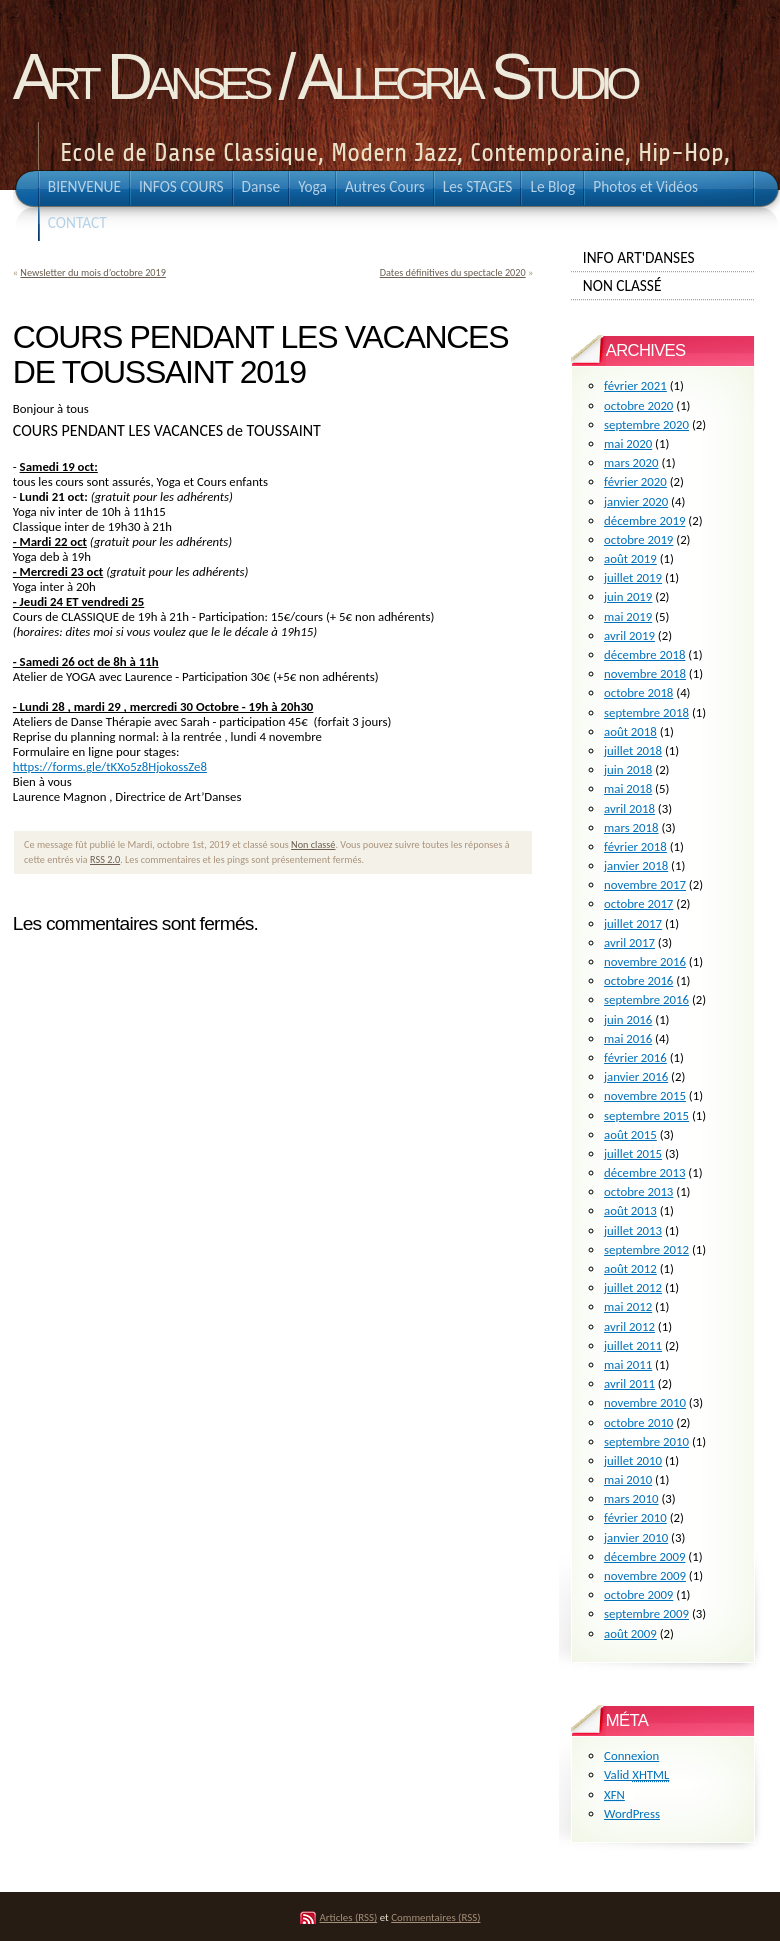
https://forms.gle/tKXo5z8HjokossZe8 (110, 766)
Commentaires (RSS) (435, 1917)
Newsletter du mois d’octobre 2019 (93, 272)
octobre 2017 (638, 903)
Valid (636, 1774)
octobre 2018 (638, 692)
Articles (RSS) (349, 1917)
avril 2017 (629, 942)
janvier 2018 (636, 865)
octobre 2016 (638, 980)
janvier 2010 (636, 1537)
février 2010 (635, 1517)
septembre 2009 (646, 1613)
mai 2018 (628, 788)
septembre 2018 (646, 712)
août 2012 (630, 1268)
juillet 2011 (633, 1345)
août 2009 (630, 1633)
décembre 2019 (644, 520)
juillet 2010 (633, 1460)
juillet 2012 (633, 1287)
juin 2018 (628, 769)
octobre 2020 (638, 405)
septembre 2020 (646, 424)
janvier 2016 (636, 1076)
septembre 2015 (646, 1115)
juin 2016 (628, 1019)
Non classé (313, 844)
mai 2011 (628, 1364)
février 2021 (635, 385)
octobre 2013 (638, 1191)
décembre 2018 (644, 654)
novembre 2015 (645, 1095)
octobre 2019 (638, 539)
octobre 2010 (638, 1422)
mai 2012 (628, 1306)
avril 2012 (629, 1326)
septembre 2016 (646, 999)
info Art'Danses (663, 257)
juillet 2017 (633, 923)
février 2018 (635, 846)
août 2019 (630, 558)
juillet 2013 (633, 1230)
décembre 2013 (644, 1172)
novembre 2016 (645, 961)
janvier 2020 (636, 501)
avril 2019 (629, 635)
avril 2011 (629, 1383)
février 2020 (635, 481)
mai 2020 (628, 443)
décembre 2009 (644, 1556)
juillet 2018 (633, 750)
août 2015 (630, 1134)
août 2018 (630, 731)
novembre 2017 (645, 884)
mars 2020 (631, 462)
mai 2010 (628, 1479)
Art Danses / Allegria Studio (324, 77)
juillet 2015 (633, 1153)
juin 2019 (628, 596)
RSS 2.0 (105, 859)
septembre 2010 (646, 1441)
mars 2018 (631, 827)
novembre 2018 (645, 673)
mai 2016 (628, 1038)
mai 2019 (628, 616)
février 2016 (635, 1057)
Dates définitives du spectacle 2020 (453, 272)
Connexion (631, 1755)
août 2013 (630, 1210)
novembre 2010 (645, 1402)
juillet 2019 (633, 577)
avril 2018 (629, 808)
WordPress (632, 1813)
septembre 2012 (646, 1249)
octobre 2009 (638, 1594)
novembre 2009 (645, 1575)
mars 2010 (631, 1498)
